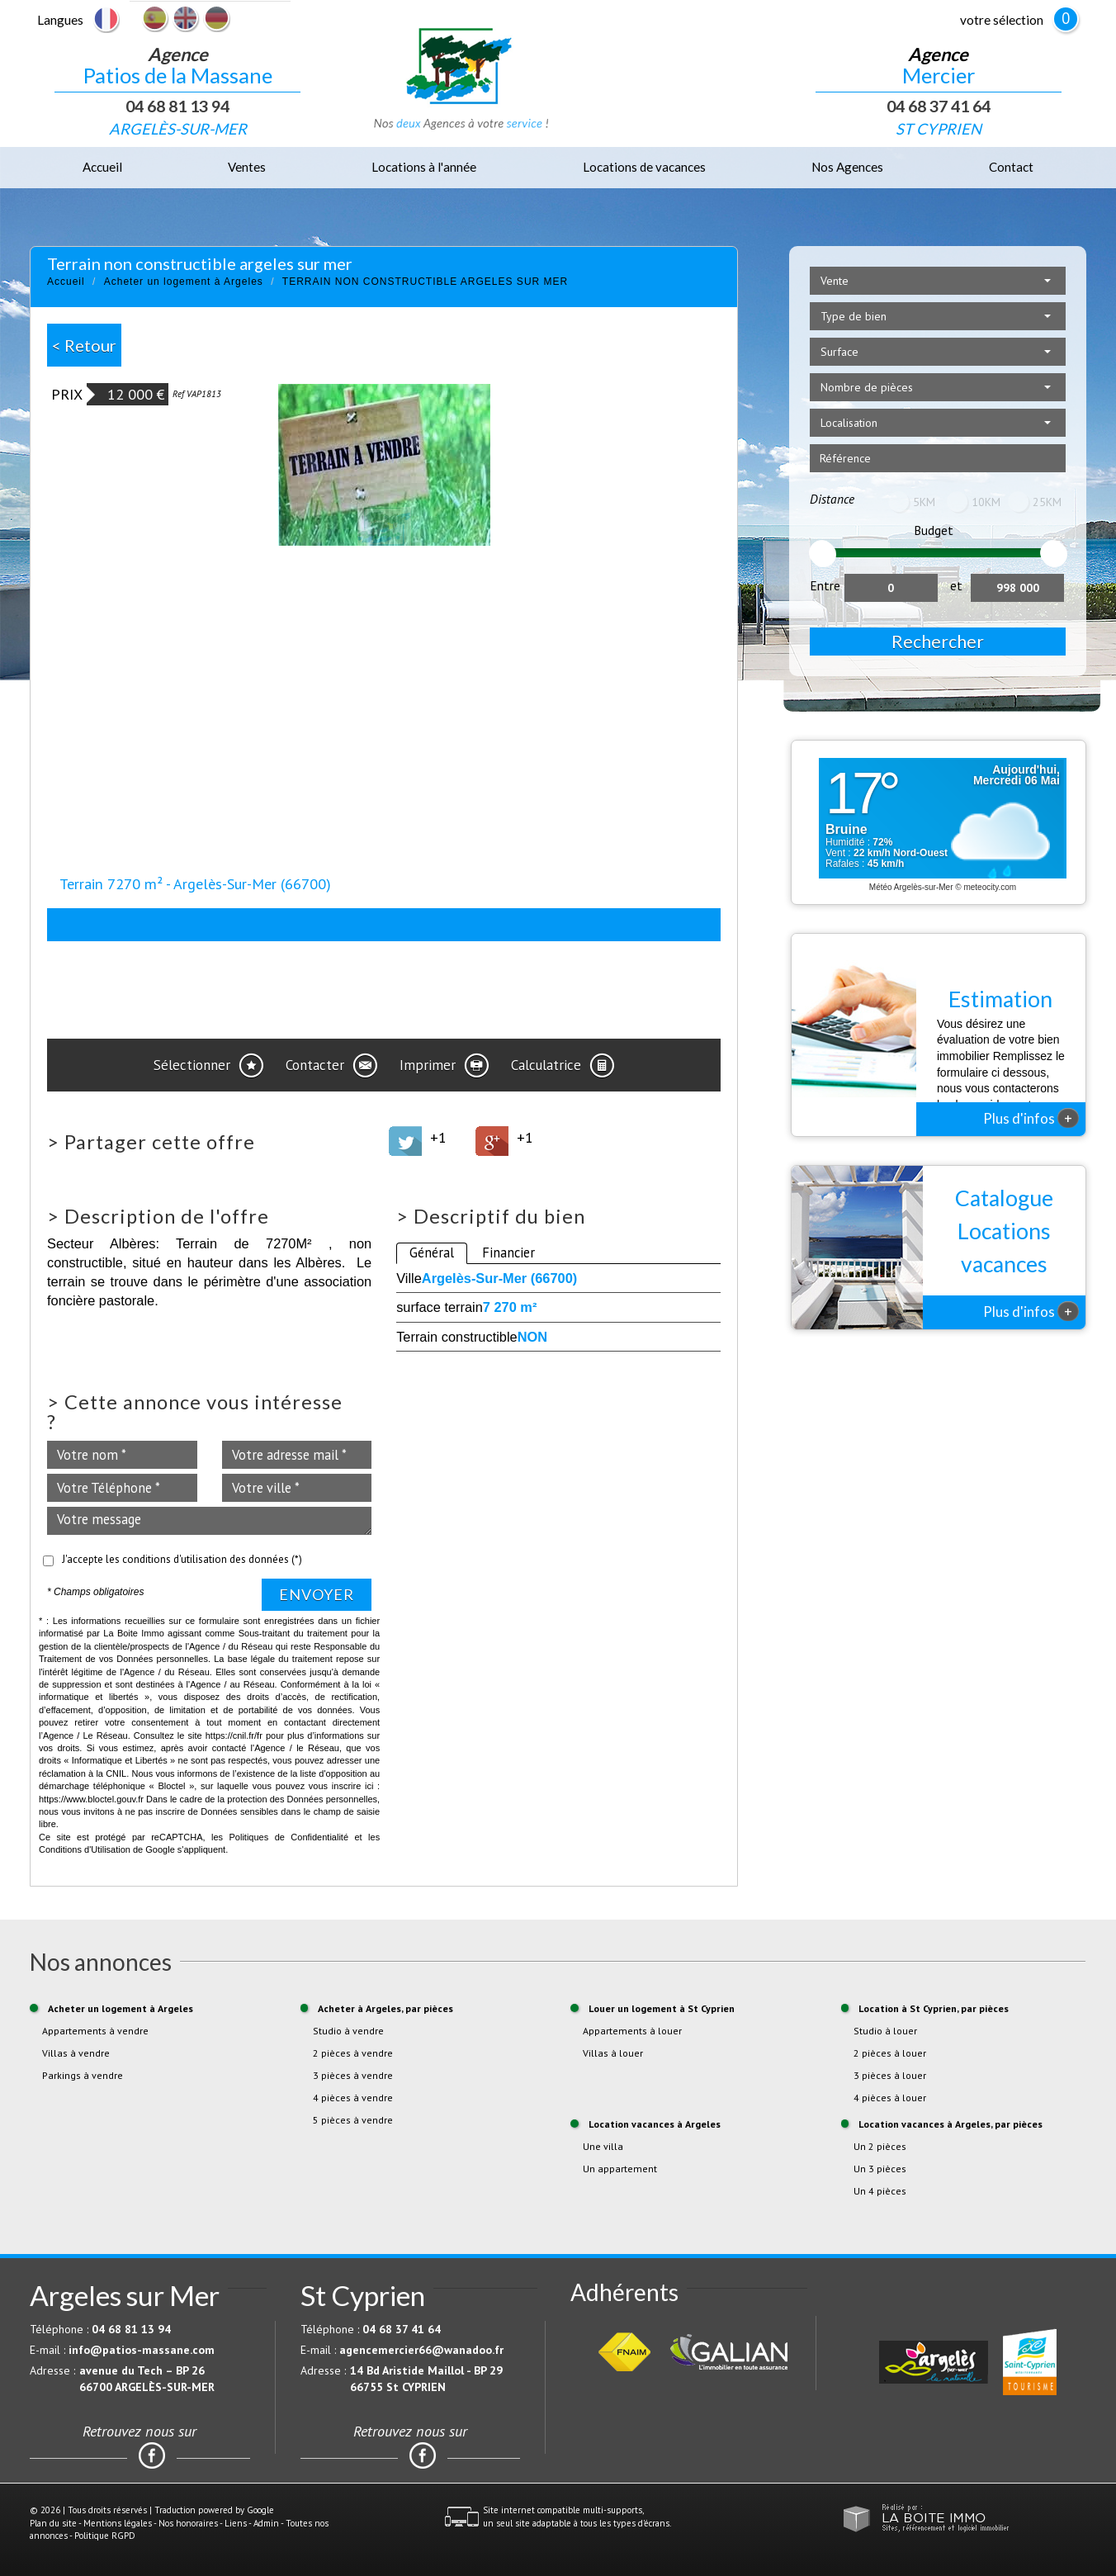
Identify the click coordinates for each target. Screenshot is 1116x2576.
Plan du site (53, 2523)
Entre (825, 585)
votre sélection (1001, 19)
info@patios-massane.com (142, 2349)
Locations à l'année (423, 166)
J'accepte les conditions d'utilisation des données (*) (182, 1559)
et (956, 585)
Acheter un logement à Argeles (183, 281)
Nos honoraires (188, 2523)
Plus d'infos (1031, 1118)
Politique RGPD (104, 2535)
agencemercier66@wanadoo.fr (421, 2349)
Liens (236, 2523)
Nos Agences (847, 166)
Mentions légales (117, 2523)
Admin (266, 2523)
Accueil (102, 166)
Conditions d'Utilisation (84, 1849)
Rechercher (937, 641)
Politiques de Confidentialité (289, 1837)
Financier (508, 1252)
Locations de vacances (644, 166)
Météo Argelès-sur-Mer (911, 887)
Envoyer (316, 1594)
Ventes (247, 166)
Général (431, 1252)
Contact (1011, 166)
